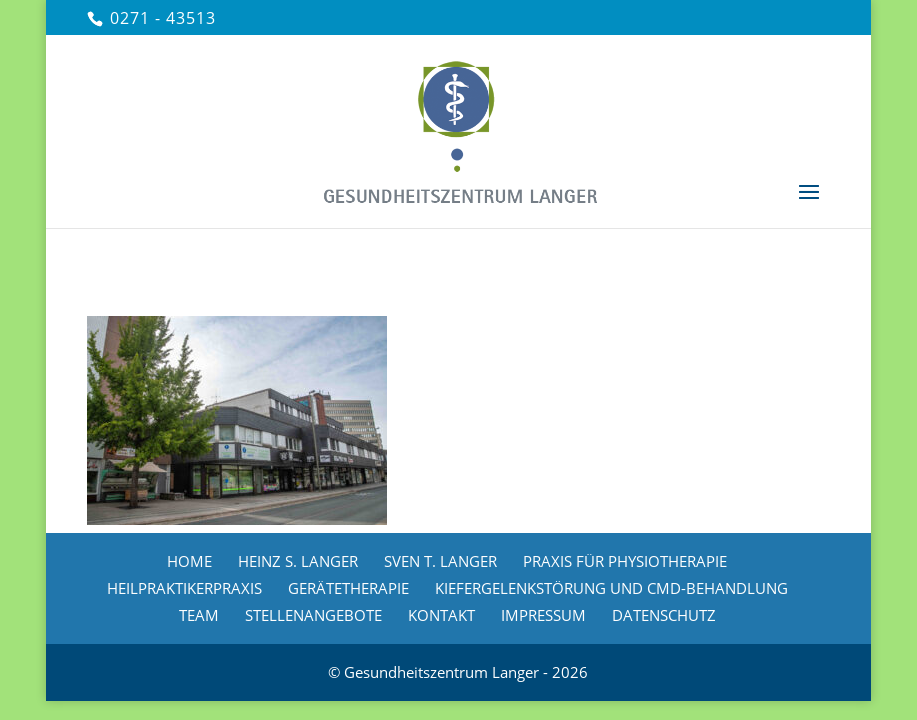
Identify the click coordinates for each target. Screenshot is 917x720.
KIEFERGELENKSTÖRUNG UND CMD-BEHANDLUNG (611, 588)
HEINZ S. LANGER (298, 561)
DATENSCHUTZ (664, 615)
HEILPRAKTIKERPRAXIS (184, 588)
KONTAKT (441, 615)
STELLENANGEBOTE (313, 615)
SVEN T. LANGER (440, 561)
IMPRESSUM (543, 615)
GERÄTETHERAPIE (348, 588)
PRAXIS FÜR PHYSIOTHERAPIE (625, 561)
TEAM (199, 615)
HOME (189, 561)
